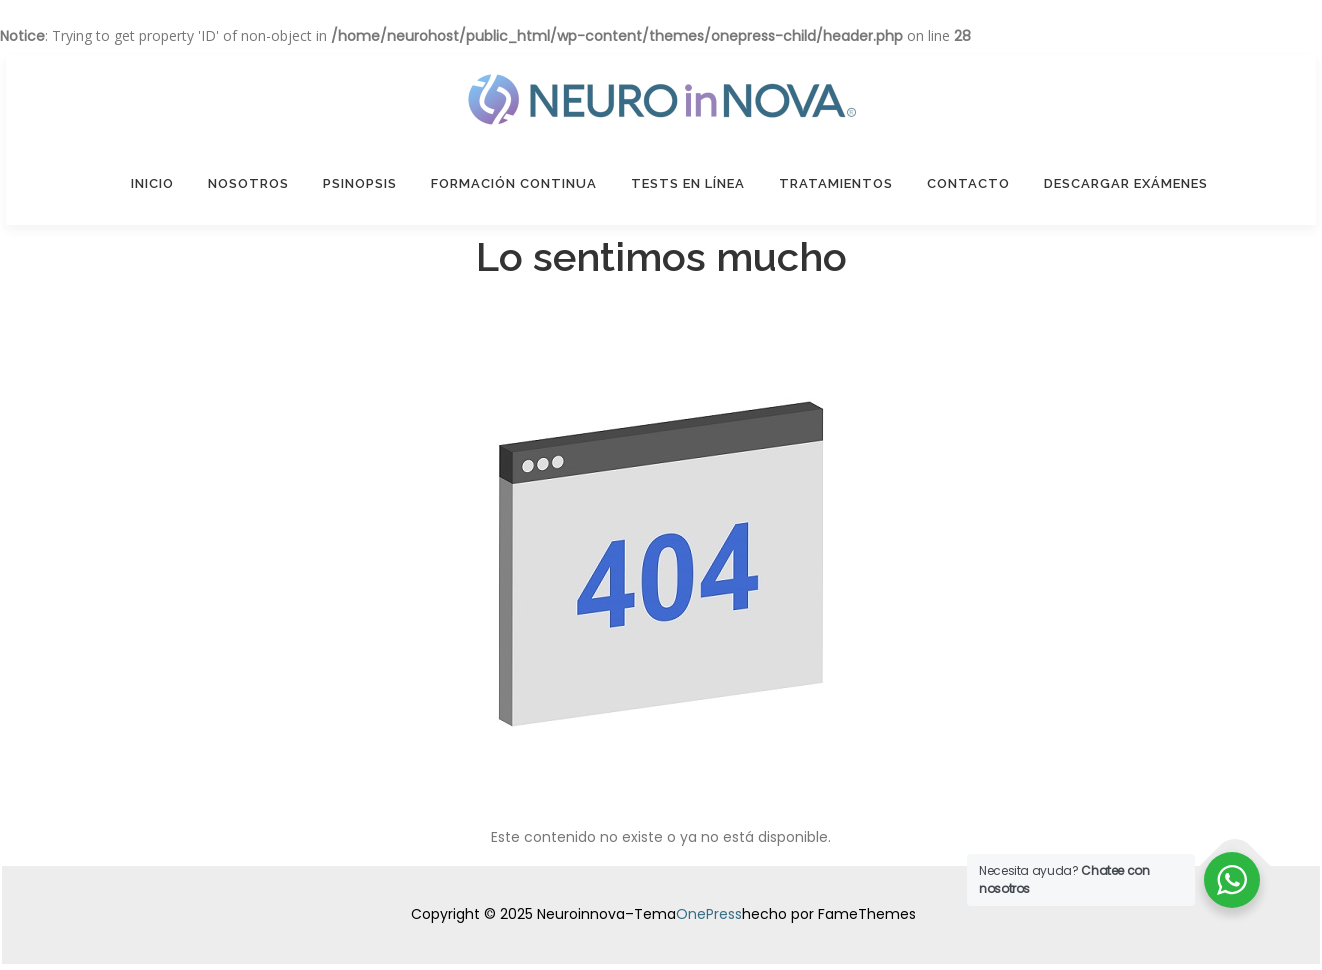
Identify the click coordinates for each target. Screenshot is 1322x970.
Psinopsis (360, 183)
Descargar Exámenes (1126, 183)
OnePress (709, 914)
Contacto (968, 183)
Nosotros (248, 183)
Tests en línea (688, 183)
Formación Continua (514, 183)
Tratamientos (836, 183)
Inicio (152, 183)
